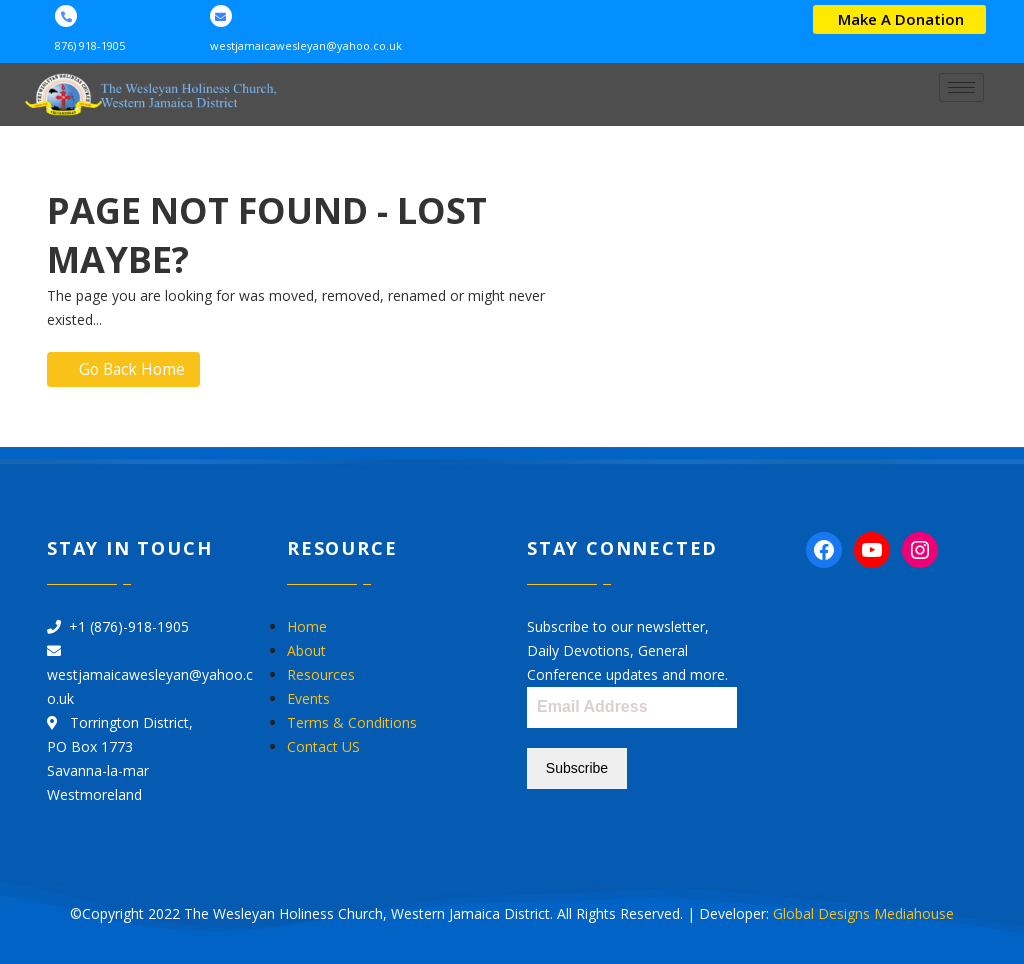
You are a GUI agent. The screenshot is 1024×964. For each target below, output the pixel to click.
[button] (899, 19)
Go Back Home (126, 370)
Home (307, 627)
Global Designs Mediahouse (863, 911)
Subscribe (577, 769)
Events (308, 699)
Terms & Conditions (352, 723)
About (306, 651)
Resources (321, 675)
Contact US (323, 747)
